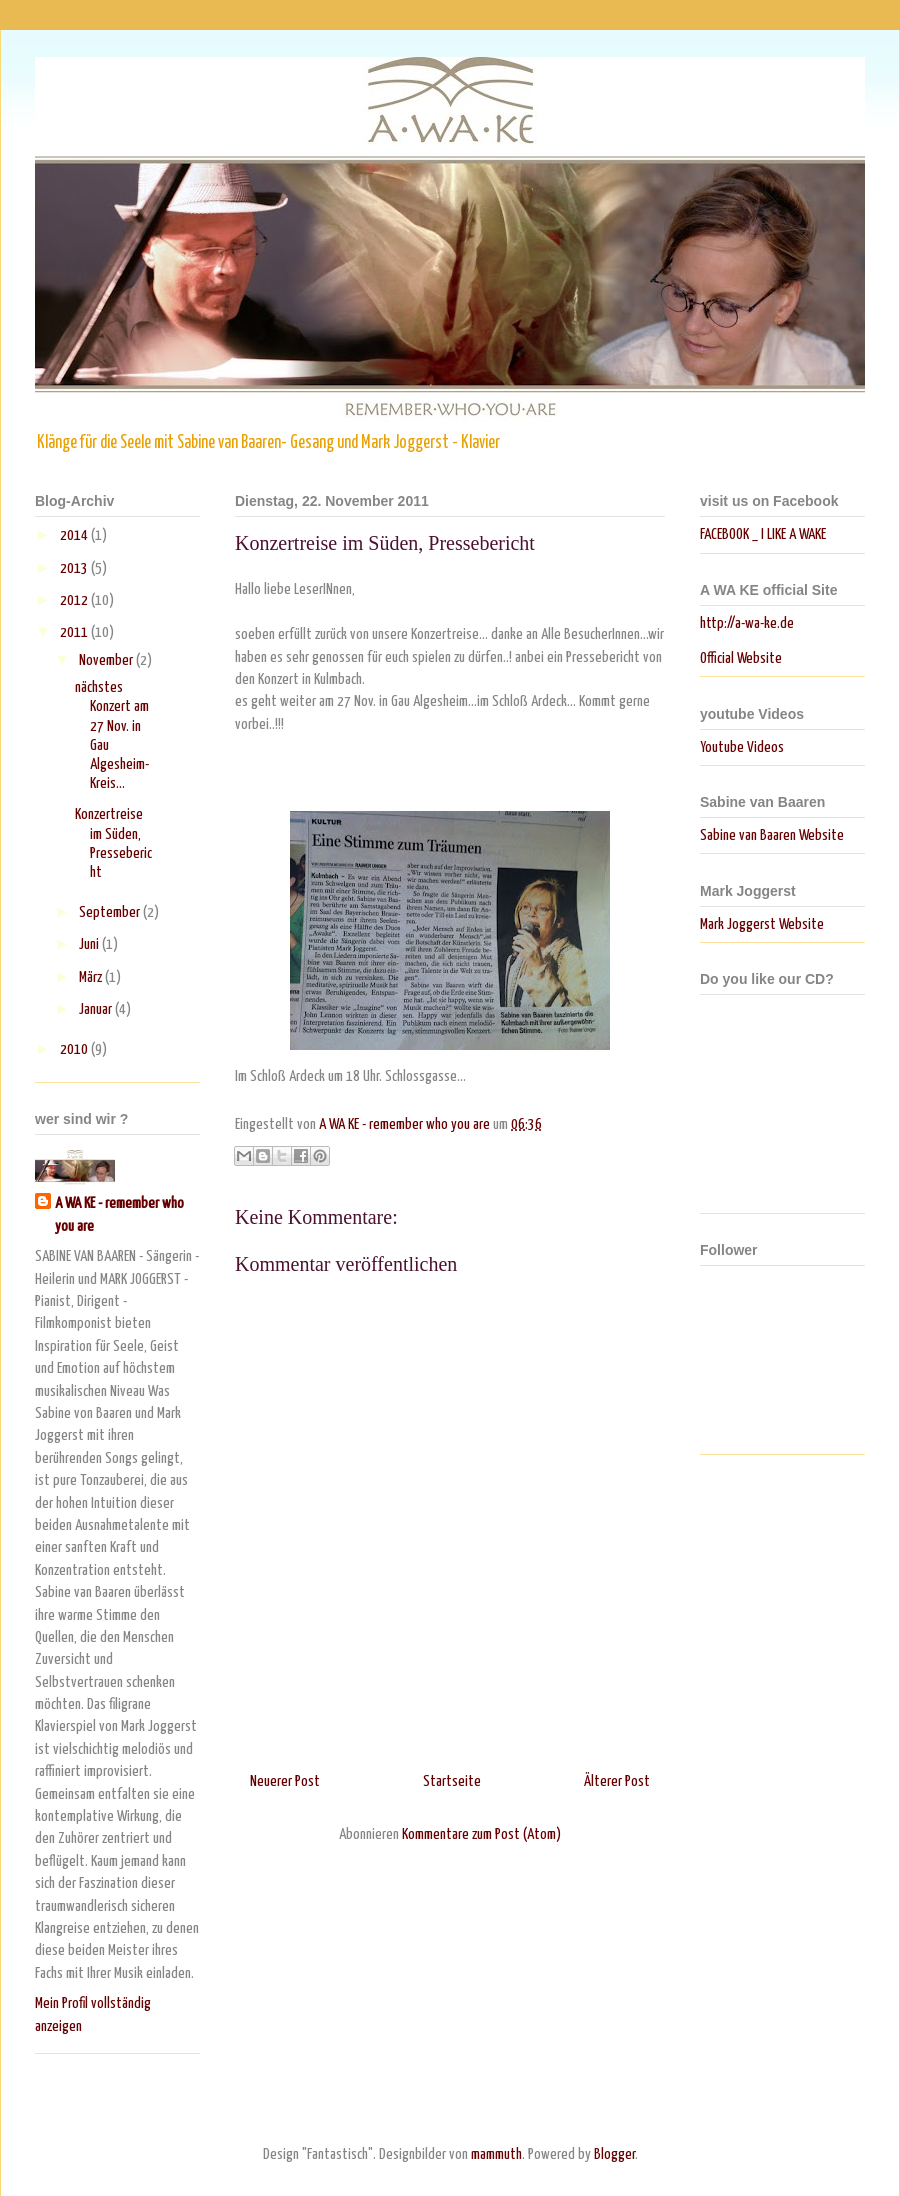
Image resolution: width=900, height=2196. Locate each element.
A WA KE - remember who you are (119, 1214)
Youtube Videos (742, 747)
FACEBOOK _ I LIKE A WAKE (763, 534)
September (111, 912)
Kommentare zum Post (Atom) (481, 1834)
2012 (75, 600)
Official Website (741, 658)
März (92, 977)
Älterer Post (617, 1781)
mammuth (496, 2154)
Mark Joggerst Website (762, 924)
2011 (75, 632)
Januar (97, 1009)
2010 (75, 1049)
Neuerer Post (285, 1781)
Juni (90, 944)
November (107, 660)
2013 (75, 568)
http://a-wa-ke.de (747, 623)
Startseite (452, 1781)
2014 (75, 535)
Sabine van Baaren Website (772, 835)
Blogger (614, 2154)
